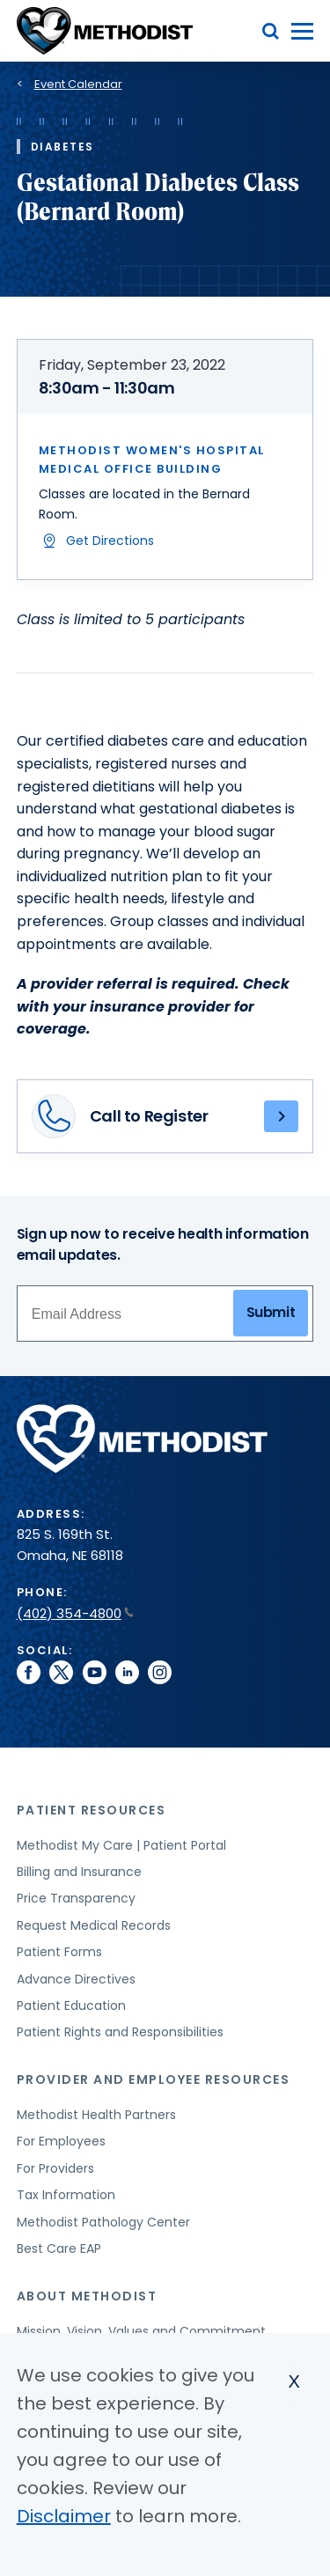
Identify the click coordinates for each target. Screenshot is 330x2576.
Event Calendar (78, 84)
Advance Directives (76, 1979)
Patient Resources (91, 1810)
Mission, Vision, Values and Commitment (141, 2331)
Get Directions (110, 540)
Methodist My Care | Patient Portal (121, 1845)
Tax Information (66, 2195)
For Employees (61, 2141)
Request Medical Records (94, 1925)
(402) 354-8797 (281, 1116)
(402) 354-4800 (75, 1613)
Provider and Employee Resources (153, 2079)
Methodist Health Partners (96, 2114)
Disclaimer (64, 2516)
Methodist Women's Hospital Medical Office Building (152, 459)
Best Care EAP (59, 2248)
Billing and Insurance (79, 1871)
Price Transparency (76, 1898)
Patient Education (71, 2005)
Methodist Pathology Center (103, 2222)
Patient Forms (59, 1952)
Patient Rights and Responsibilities (120, 2032)
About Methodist (87, 2296)
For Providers (55, 2168)
